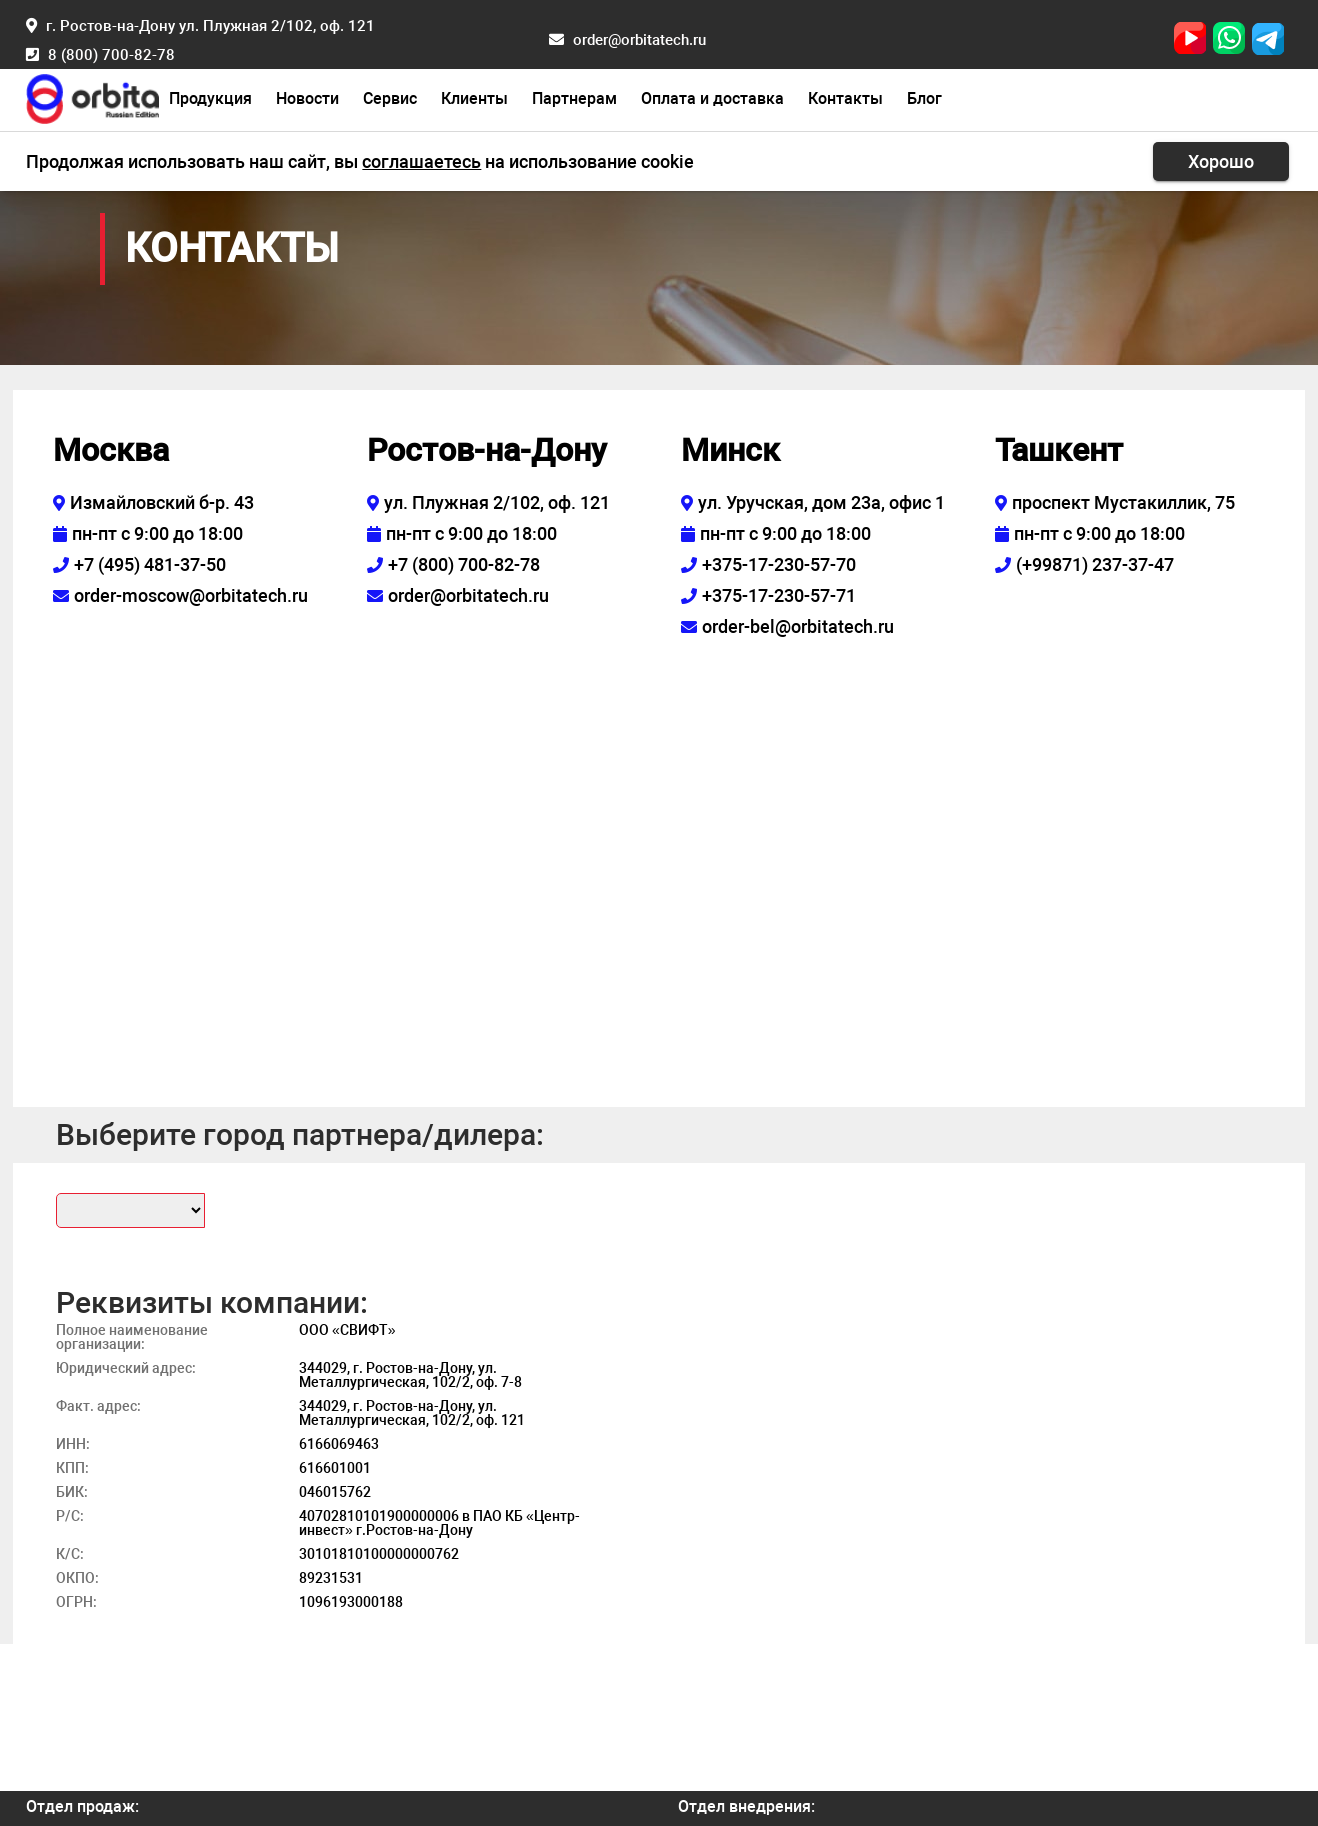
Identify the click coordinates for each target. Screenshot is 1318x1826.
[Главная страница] (92, 96)
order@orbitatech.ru (639, 40)
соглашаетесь (421, 161)
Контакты (845, 98)
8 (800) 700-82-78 (111, 55)
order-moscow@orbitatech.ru (191, 595)
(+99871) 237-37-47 (1095, 564)
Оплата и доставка (712, 98)
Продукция (210, 98)
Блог (924, 98)
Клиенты (474, 98)
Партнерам (574, 98)
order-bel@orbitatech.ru (798, 626)
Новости (307, 98)
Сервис (390, 98)
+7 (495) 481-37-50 (150, 564)
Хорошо (1221, 161)
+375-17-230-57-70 (779, 564)
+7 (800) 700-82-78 (464, 564)
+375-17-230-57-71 (779, 595)
